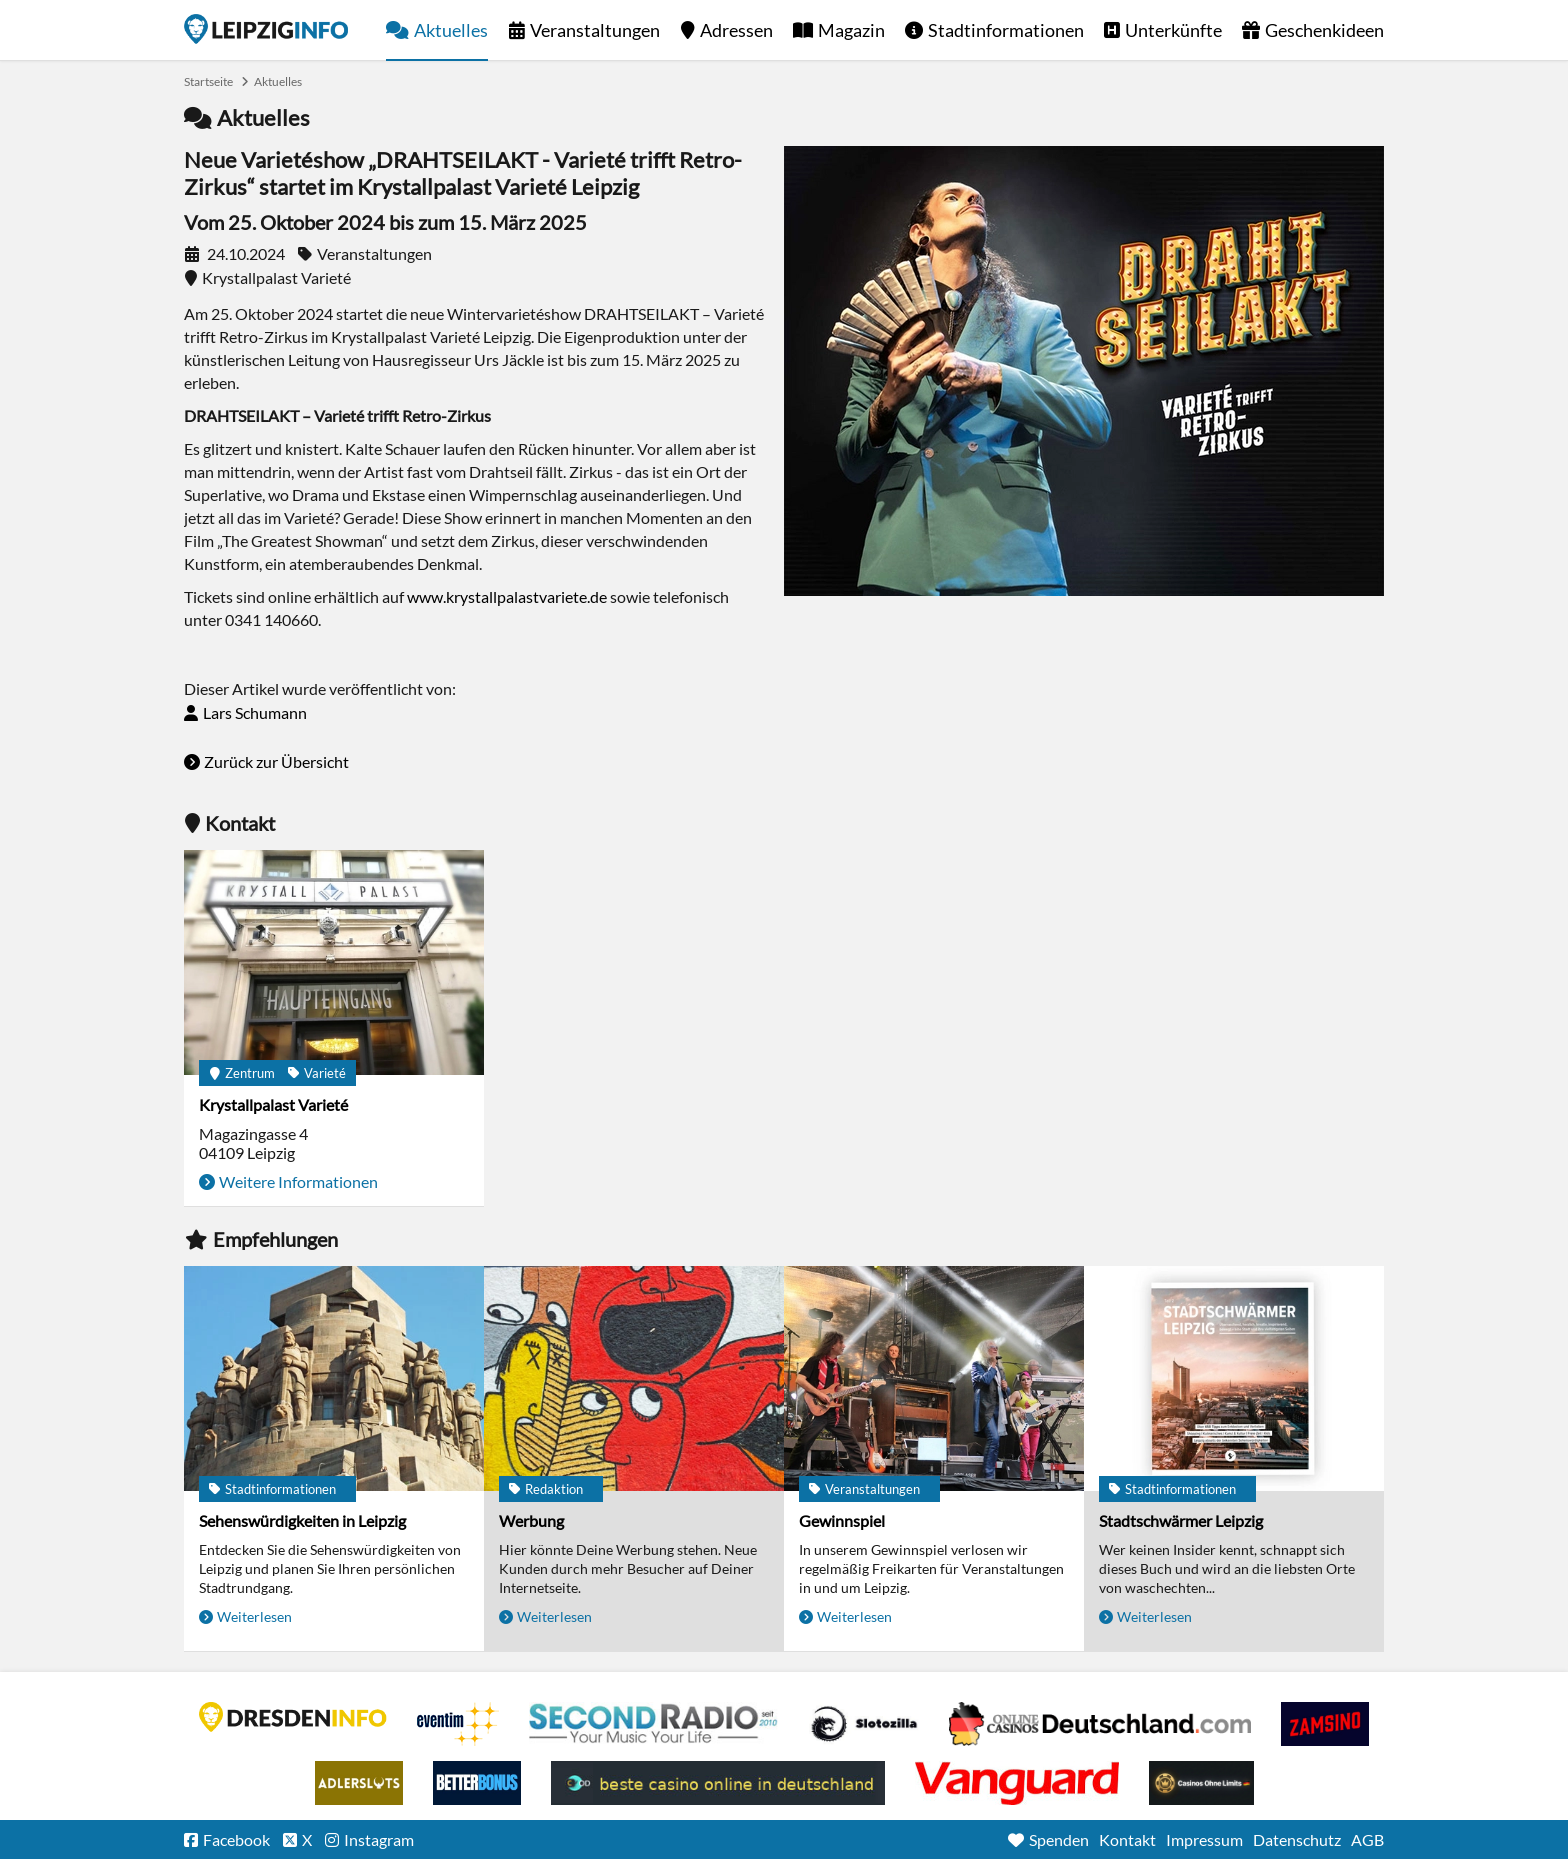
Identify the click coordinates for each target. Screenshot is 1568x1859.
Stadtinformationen (1006, 30)
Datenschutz (1297, 1839)
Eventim (458, 1724)
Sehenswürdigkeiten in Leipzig (302, 1520)
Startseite (266, 29)
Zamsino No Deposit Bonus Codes (1325, 1724)
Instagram (379, 1839)
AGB (1367, 1839)
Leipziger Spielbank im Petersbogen (1100, 1724)
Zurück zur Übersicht (276, 761)
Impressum (1204, 1839)
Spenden (1059, 1839)
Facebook (236, 1839)
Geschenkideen (1324, 30)
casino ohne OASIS (1017, 1783)
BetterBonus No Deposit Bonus (477, 1783)
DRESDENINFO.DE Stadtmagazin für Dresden (293, 1717)
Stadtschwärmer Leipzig (1181, 1520)
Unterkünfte (1173, 30)
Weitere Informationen (298, 1181)
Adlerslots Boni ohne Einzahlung (359, 1783)
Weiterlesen (254, 1616)
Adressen (736, 30)
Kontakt (1127, 1839)
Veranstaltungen (595, 30)
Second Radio (654, 1724)
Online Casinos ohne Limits (1201, 1783)
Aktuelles (451, 30)
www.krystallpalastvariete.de (507, 596)
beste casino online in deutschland (718, 1783)
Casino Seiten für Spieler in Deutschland (864, 1724)
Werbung (531, 1520)
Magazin (851, 30)
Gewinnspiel (842, 1520)
